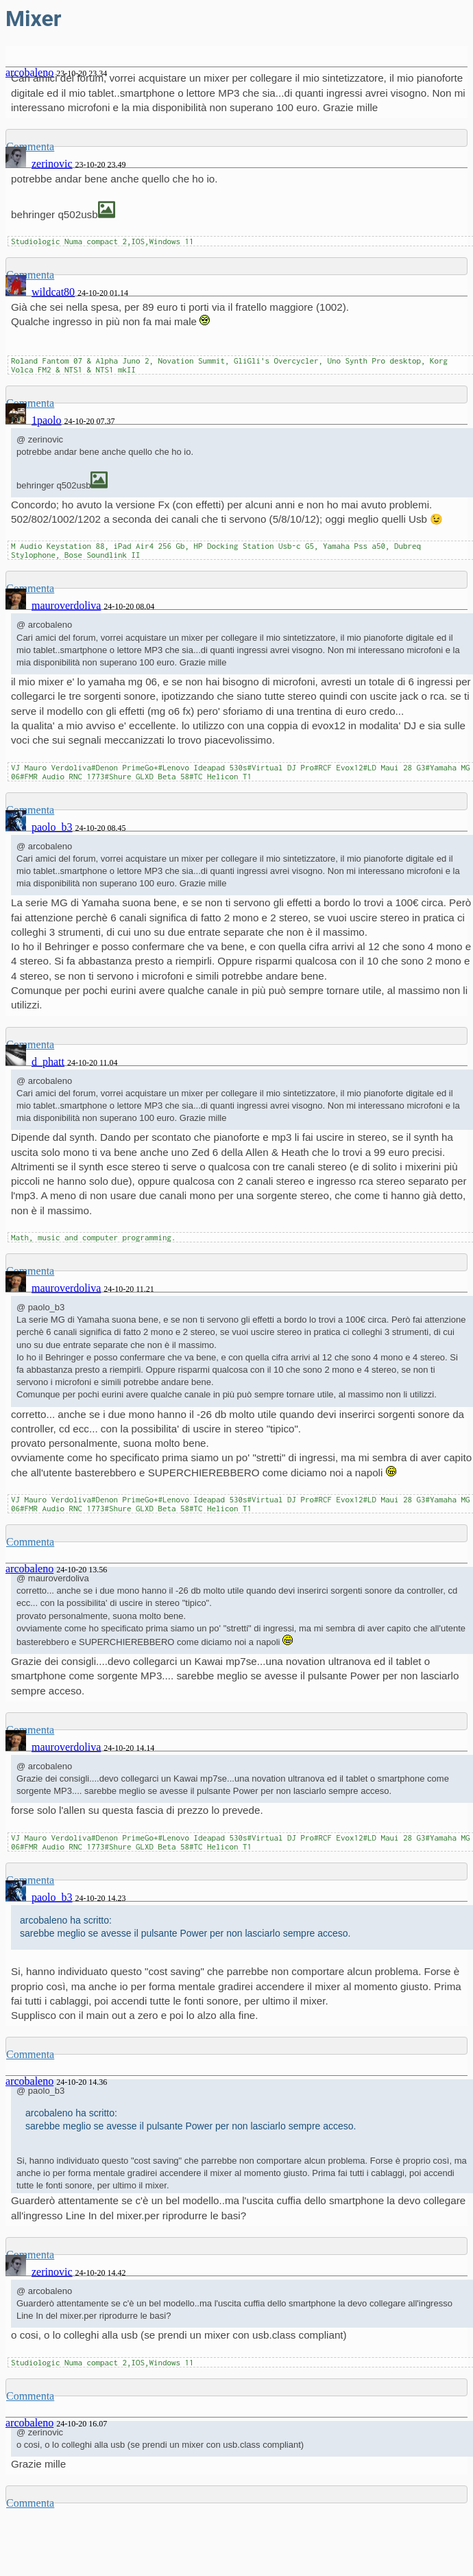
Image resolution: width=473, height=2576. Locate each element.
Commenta (30, 1542)
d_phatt (48, 1061)
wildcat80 (53, 292)
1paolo (47, 420)
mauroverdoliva (66, 605)
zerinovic (52, 163)
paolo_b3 (52, 827)
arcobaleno (29, 1568)
